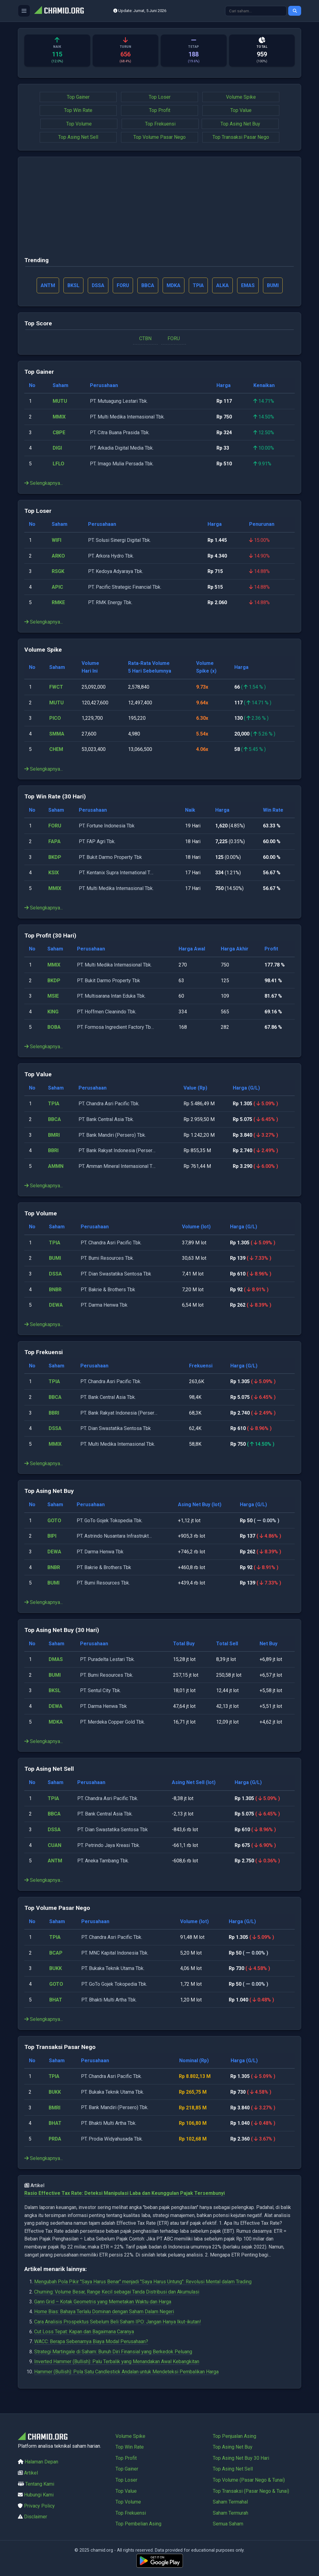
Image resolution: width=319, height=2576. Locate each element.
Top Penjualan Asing (234, 2436)
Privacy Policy (39, 2506)
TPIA (53, 1104)
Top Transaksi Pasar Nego (240, 137)
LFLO (58, 464)
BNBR (55, 1289)
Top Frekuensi (160, 124)
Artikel (31, 2473)
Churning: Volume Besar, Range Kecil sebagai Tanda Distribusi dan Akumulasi (116, 2292)
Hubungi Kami (39, 2495)
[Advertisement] (159, 209)
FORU (174, 338)
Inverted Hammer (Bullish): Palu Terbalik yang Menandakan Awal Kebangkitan (116, 2362)
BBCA (54, 1120)
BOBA (54, 1027)
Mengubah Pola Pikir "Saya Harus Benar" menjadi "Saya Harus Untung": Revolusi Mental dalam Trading (143, 2282)
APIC (57, 587)
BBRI (53, 1151)
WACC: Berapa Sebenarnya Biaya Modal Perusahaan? (91, 2342)
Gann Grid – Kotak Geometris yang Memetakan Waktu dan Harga (102, 2302)
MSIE (53, 996)
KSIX (53, 873)
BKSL (55, 1691)
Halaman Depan (41, 2462)
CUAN (54, 1845)
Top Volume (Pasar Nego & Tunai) (249, 2480)
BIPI (51, 1536)
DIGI (57, 448)
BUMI (55, 1258)
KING (53, 1012)
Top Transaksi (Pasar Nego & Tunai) (251, 2491)
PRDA (55, 2139)
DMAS (56, 1660)
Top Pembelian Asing (138, 2524)
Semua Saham (228, 2524)
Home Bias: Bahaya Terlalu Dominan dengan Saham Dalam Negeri (104, 2312)
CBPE (59, 432)
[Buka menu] (24, 11)
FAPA (54, 842)
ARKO (58, 556)
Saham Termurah (230, 2513)
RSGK (58, 572)
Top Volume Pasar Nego (159, 137)
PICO (55, 718)
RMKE (58, 603)
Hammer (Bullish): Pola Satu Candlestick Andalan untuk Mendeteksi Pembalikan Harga (126, 2372)
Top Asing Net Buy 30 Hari (241, 2458)
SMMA (56, 734)
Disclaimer (35, 2517)
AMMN (55, 1166)
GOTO (54, 1520)
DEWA (56, 1305)
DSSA (55, 1274)
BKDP (54, 857)
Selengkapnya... (43, 483)
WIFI (56, 540)
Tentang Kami (39, 2484)
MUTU (60, 401)
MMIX (59, 417)
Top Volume (79, 124)
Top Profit (159, 110)
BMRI (54, 1135)
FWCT (56, 687)
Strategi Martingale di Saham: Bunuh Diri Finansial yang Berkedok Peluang (113, 2352)
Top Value (241, 110)
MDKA (56, 1722)
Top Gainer (78, 97)
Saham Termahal (230, 2502)
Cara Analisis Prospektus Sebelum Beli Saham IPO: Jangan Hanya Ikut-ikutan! (117, 2322)
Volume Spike (241, 97)
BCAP (56, 1953)
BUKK (55, 1969)
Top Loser (160, 97)
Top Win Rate (78, 110)
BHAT (55, 2000)
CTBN (145, 338)
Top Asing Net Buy (240, 124)
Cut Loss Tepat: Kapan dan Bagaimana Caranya (84, 2332)
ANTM (55, 1861)
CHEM (56, 749)
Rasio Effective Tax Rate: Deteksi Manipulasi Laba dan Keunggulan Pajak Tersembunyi (124, 2193)
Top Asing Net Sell (78, 137)
